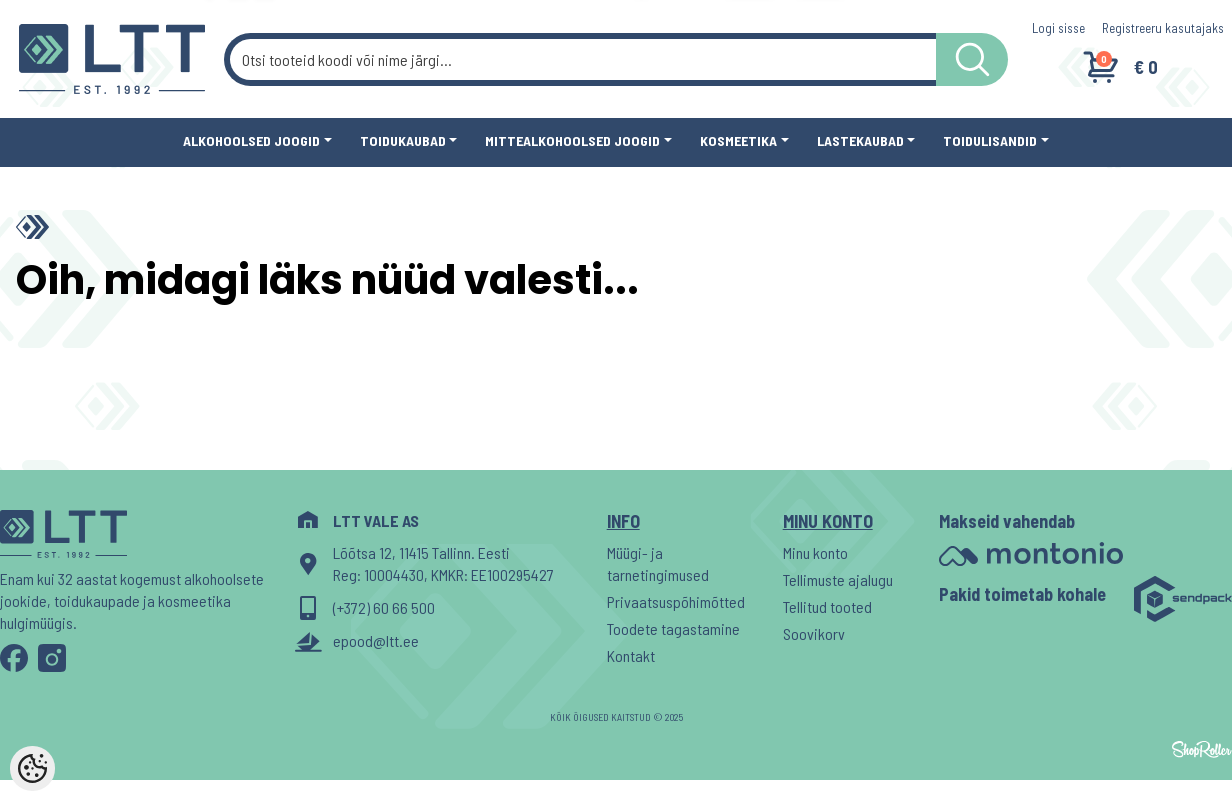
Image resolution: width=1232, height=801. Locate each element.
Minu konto (815, 552)
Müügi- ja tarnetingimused (658, 563)
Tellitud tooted (827, 606)
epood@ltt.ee (376, 640)
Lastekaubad (860, 140)
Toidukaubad (403, 140)
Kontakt (631, 655)
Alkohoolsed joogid (251, 140)
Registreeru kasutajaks (1163, 28)
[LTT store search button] (972, 59)
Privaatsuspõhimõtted (676, 601)
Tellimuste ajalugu (838, 579)
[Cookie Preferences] (32, 768)
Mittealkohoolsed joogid (572, 140)
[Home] (37, 227)
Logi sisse (1058, 28)
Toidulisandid (990, 140)
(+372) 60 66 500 (384, 607)
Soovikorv (814, 633)
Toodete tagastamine (673, 628)
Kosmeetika (738, 140)
